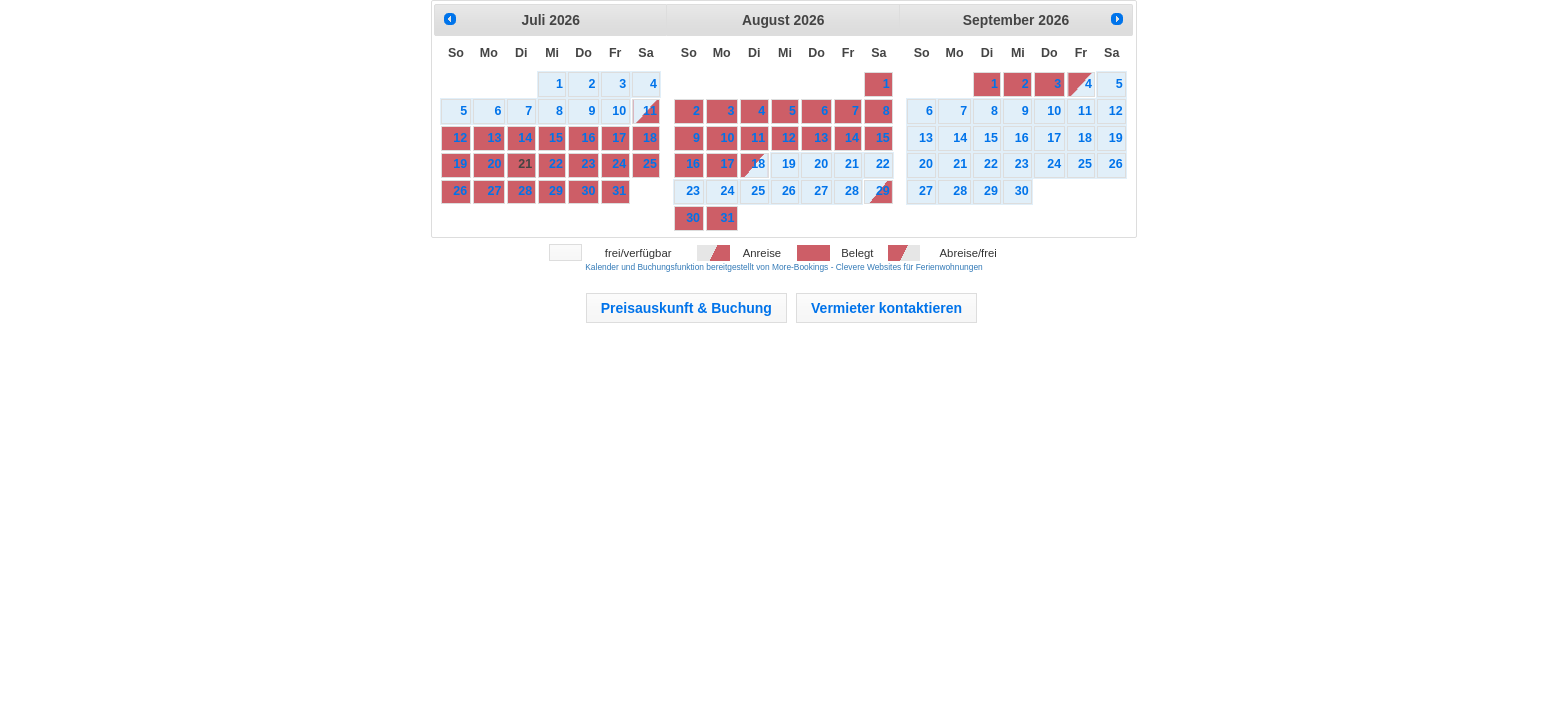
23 (588, 164)
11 (650, 111)
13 (495, 138)
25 (650, 164)
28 (525, 191)
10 (619, 111)
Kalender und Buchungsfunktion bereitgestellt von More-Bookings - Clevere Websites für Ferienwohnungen (783, 267)
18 (650, 138)
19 (460, 164)
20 (495, 164)
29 (556, 191)
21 (525, 164)
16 (588, 138)
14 (525, 138)
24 (619, 164)
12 (460, 138)
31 (619, 191)
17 (619, 138)
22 (556, 164)
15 (556, 138)
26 (460, 191)
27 (495, 191)
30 (588, 191)
